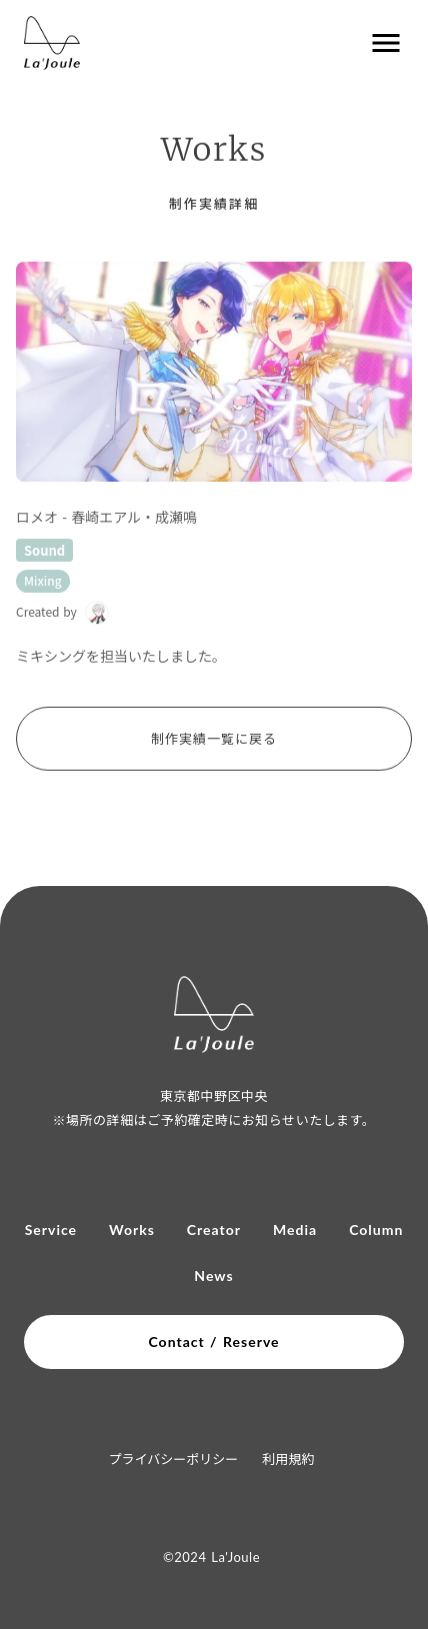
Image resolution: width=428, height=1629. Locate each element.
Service (51, 1230)
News (213, 1276)
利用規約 (288, 1458)
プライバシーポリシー (174, 1458)
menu (386, 43)
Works (132, 1230)
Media (295, 1230)
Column (376, 1230)
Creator (214, 1230)
